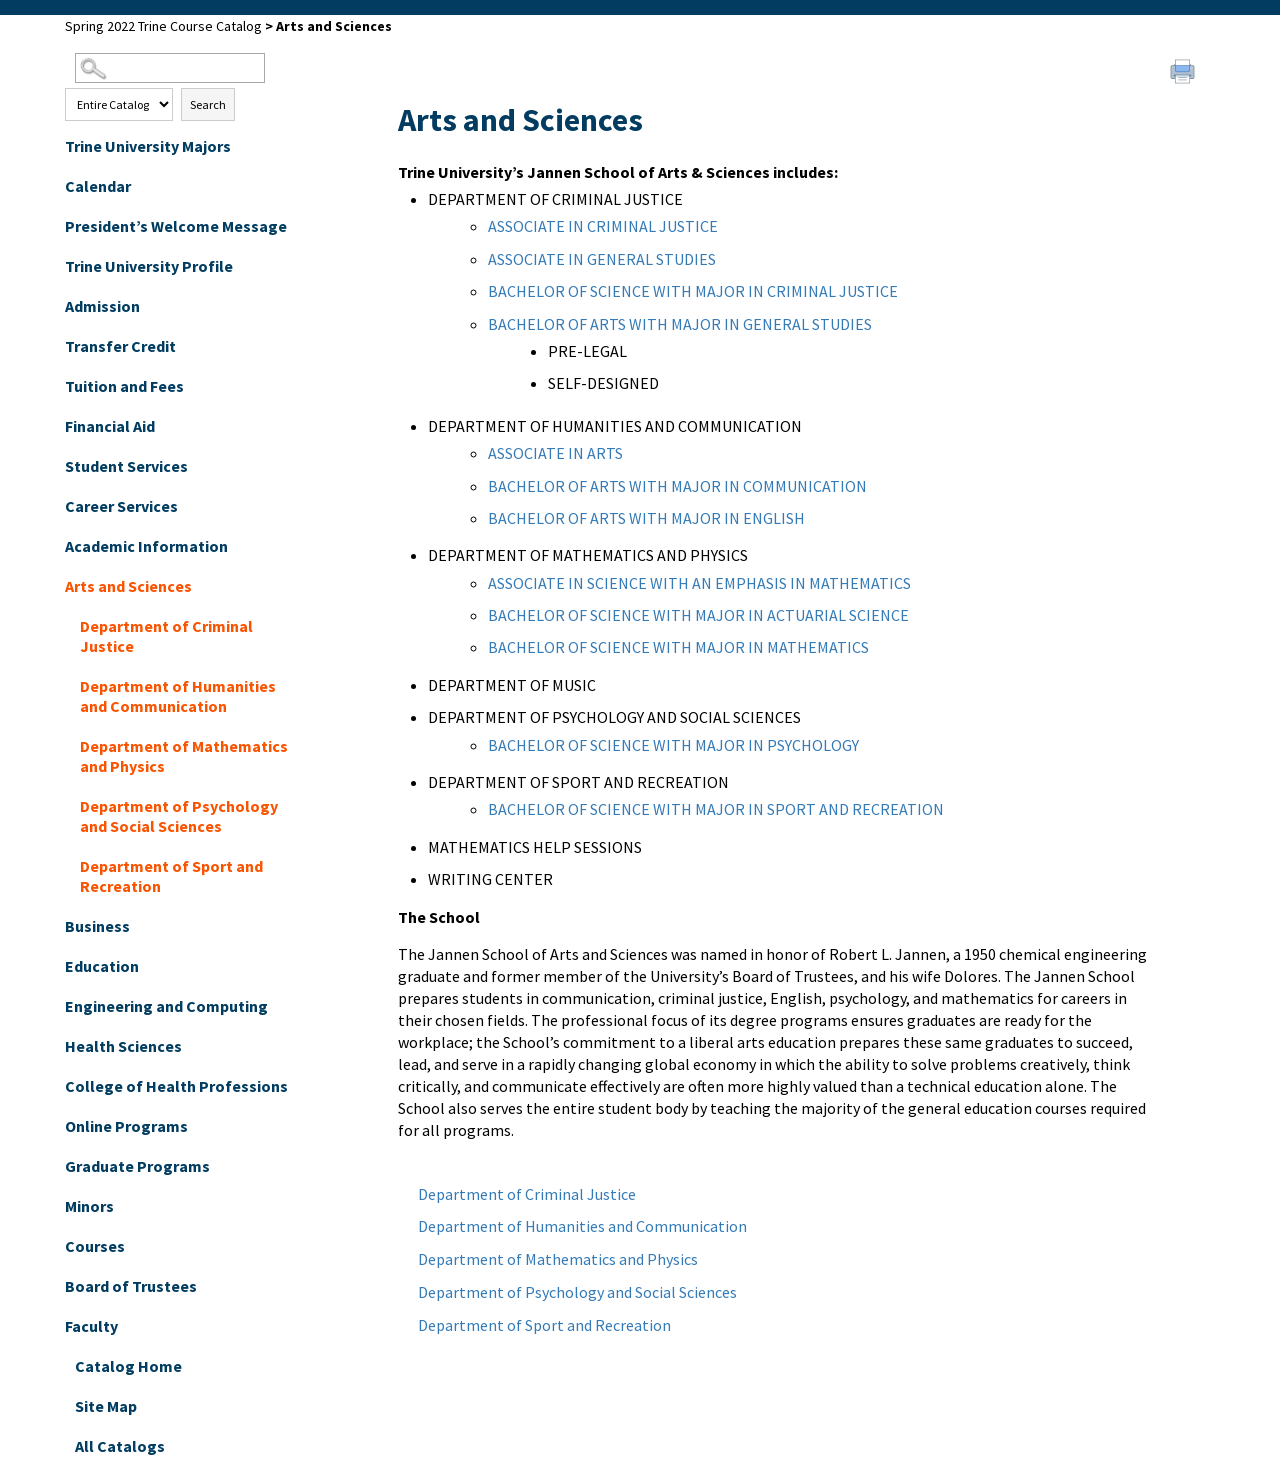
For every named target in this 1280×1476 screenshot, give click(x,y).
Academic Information (146, 546)
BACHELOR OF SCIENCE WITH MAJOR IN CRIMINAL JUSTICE (693, 291)
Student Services (126, 466)
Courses (95, 1246)
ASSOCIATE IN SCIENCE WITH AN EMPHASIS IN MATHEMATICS (699, 583)
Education (102, 966)
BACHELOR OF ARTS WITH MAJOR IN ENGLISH (646, 518)
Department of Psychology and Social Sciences (179, 816)
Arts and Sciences (128, 586)
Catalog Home (128, 1366)
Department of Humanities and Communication (178, 696)
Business (97, 926)
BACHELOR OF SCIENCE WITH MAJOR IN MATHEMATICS (678, 647)
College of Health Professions (176, 1086)
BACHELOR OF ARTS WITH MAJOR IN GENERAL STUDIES (680, 324)
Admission (102, 306)
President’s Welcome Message (176, 226)
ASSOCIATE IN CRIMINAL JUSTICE (603, 226)
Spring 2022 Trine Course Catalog (163, 26)
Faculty (91, 1326)
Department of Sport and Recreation (171, 876)
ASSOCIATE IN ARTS (555, 453)
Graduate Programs (137, 1166)
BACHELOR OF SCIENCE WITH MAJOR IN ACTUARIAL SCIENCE (698, 615)
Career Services (121, 506)
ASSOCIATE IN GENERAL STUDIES (602, 259)
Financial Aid (110, 426)
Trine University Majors (148, 146)
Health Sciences (123, 1046)
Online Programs (126, 1126)
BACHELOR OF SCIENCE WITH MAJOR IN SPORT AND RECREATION (716, 809)
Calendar (98, 186)
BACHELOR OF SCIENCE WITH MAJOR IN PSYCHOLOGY (673, 745)
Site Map (106, 1406)
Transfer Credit (120, 346)
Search (208, 104)
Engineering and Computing (166, 1006)
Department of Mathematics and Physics (184, 756)
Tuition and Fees (124, 386)
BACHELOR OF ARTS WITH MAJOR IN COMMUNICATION (677, 486)
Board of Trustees (131, 1286)
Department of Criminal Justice (166, 636)
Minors (89, 1206)
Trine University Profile (149, 266)
